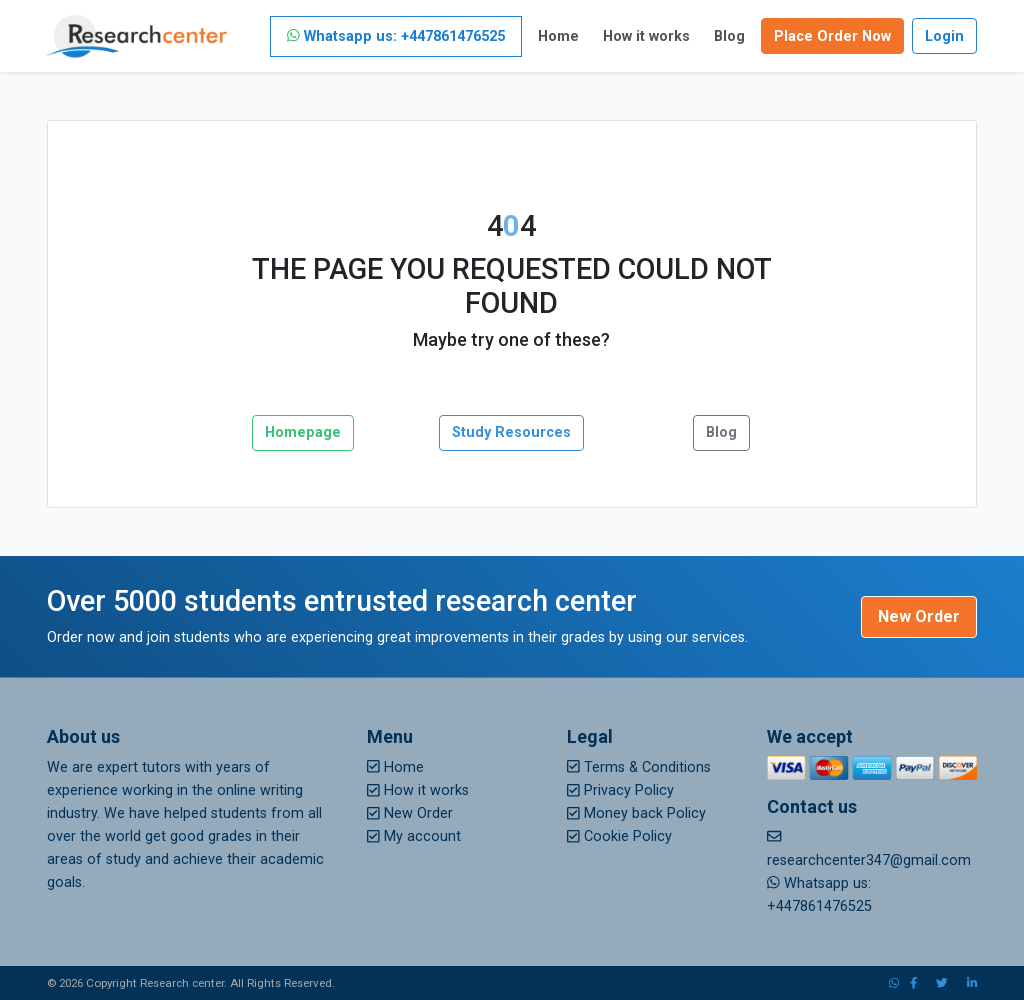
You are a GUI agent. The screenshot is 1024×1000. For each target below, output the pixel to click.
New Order (919, 616)
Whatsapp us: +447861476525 (396, 36)
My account (414, 836)
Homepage (303, 432)
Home (558, 36)
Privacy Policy (620, 790)
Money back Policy (636, 813)
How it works (646, 36)
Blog (729, 36)
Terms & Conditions (639, 767)
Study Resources (511, 432)
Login (944, 36)
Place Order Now (832, 36)
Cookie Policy (619, 836)
